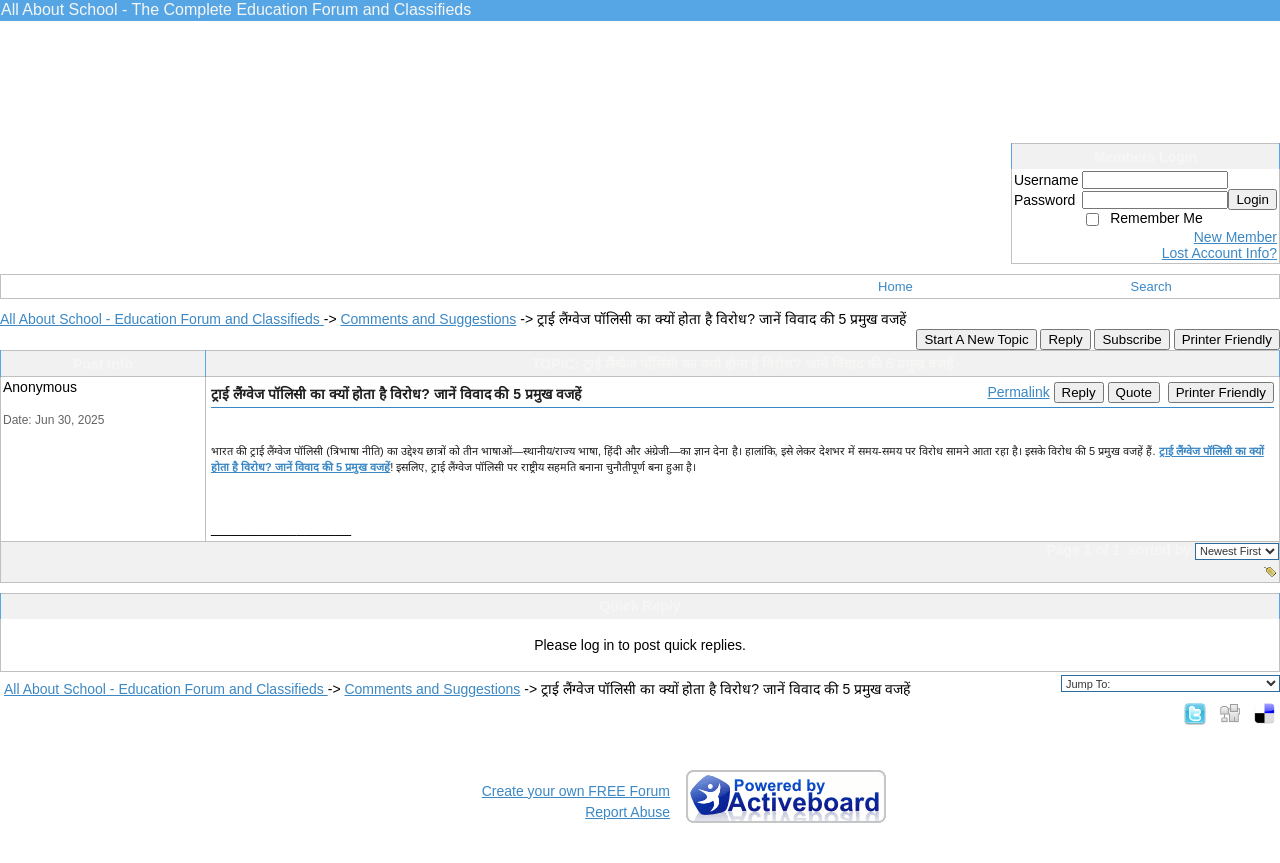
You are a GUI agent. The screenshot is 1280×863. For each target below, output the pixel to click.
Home (895, 286)
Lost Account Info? (1219, 253)
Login (1252, 199)
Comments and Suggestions (428, 319)
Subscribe (1131, 339)
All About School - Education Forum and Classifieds (162, 319)
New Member (1235, 237)
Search (1151, 286)
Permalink (1018, 392)
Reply (1065, 339)
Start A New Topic (976, 339)
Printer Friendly (1227, 339)
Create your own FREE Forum (576, 791)
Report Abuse (627, 812)
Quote (1134, 392)
